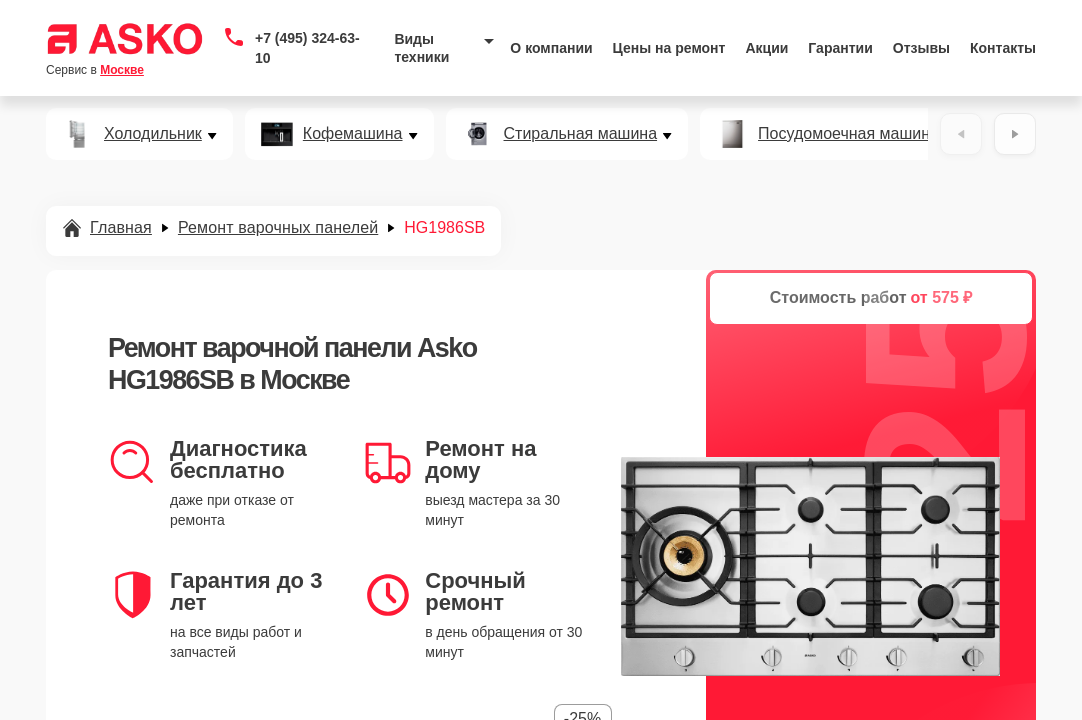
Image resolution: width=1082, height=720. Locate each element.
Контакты (1003, 48)
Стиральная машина (581, 134)
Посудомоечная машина (848, 134)
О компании (551, 48)
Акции (766, 48)
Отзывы (921, 48)
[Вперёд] (1015, 134)
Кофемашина (353, 134)
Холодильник (153, 134)
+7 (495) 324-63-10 (307, 48)
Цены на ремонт (669, 48)
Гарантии (840, 48)
